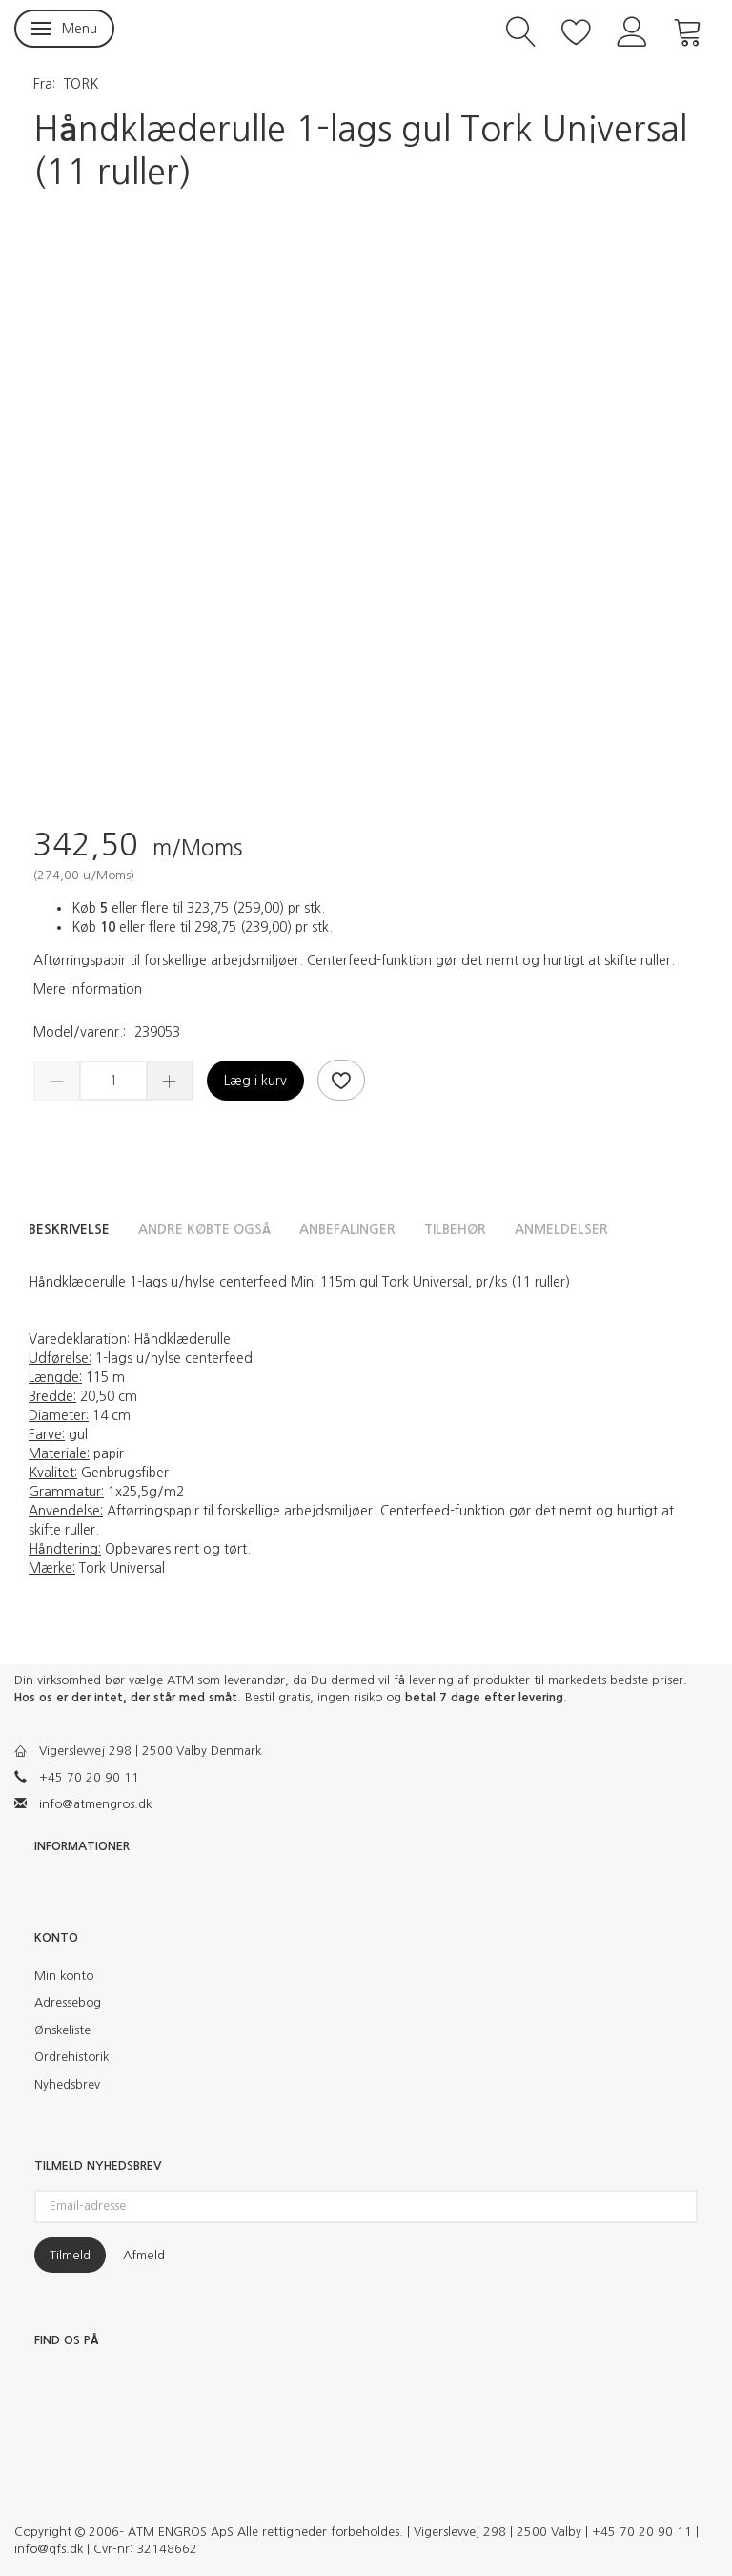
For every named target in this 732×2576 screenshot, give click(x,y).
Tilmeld (70, 2255)
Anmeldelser (561, 1229)
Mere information (87, 989)
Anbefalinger (347, 1229)
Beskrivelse (69, 1229)
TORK (81, 84)
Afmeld (144, 2255)
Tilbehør (455, 1229)
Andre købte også (204, 1229)
